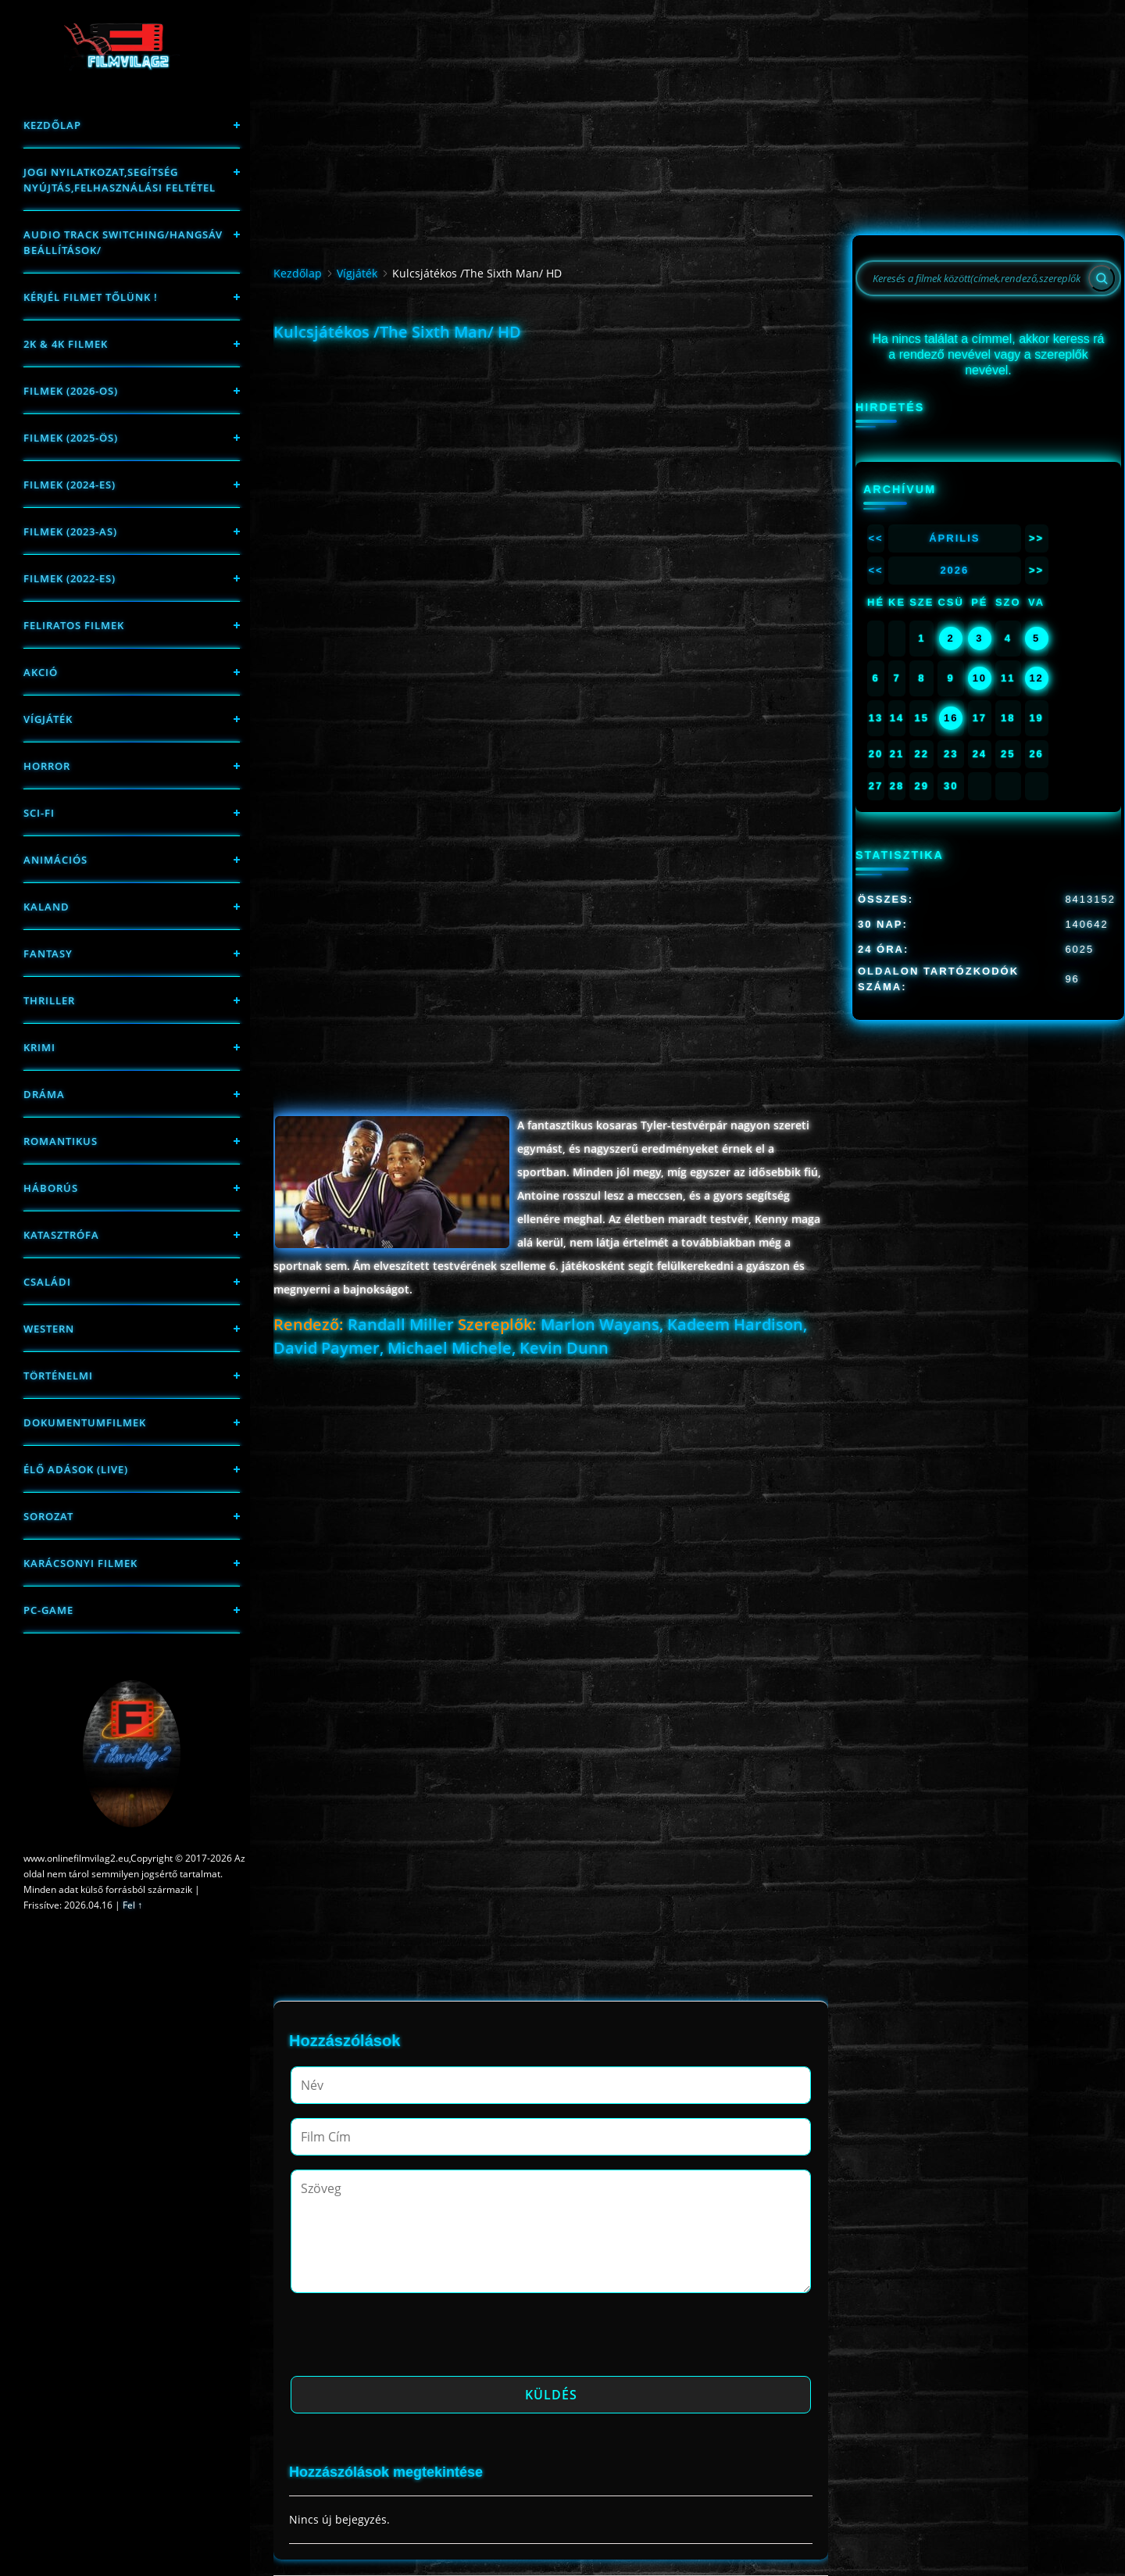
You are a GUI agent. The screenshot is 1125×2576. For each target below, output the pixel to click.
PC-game (48, 1610)
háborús (50, 1188)
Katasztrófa (61, 1235)
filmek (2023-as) (70, 531)
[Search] (1101, 278)
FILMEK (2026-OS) (70, 391)
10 (980, 678)
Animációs (55, 860)
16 (951, 718)
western (48, 1329)
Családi (47, 1282)
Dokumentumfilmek (84, 1422)
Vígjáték (48, 719)
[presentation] (409, 2339)
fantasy (48, 953)
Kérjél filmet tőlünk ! (90, 297)
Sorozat (48, 1516)
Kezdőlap (52, 125)
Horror (46, 766)
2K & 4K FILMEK (65, 344)
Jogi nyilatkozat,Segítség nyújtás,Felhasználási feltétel (119, 180)
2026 (954, 570)
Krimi (39, 1047)
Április (954, 538)
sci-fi (39, 813)
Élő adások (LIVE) (75, 1469)
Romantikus (60, 1141)
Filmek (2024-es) (69, 485)
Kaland (46, 907)
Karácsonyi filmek (80, 1563)
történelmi (58, 1375)
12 (1036, 678)
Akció (40, 672)
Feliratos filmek (73, 625)
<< (875, 538)
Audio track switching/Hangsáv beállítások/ (123, 242)
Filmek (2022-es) (69, 578)
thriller (49, 1000)
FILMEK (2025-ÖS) (70, 438)
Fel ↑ (132, 1905)
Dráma (44, 1094)
